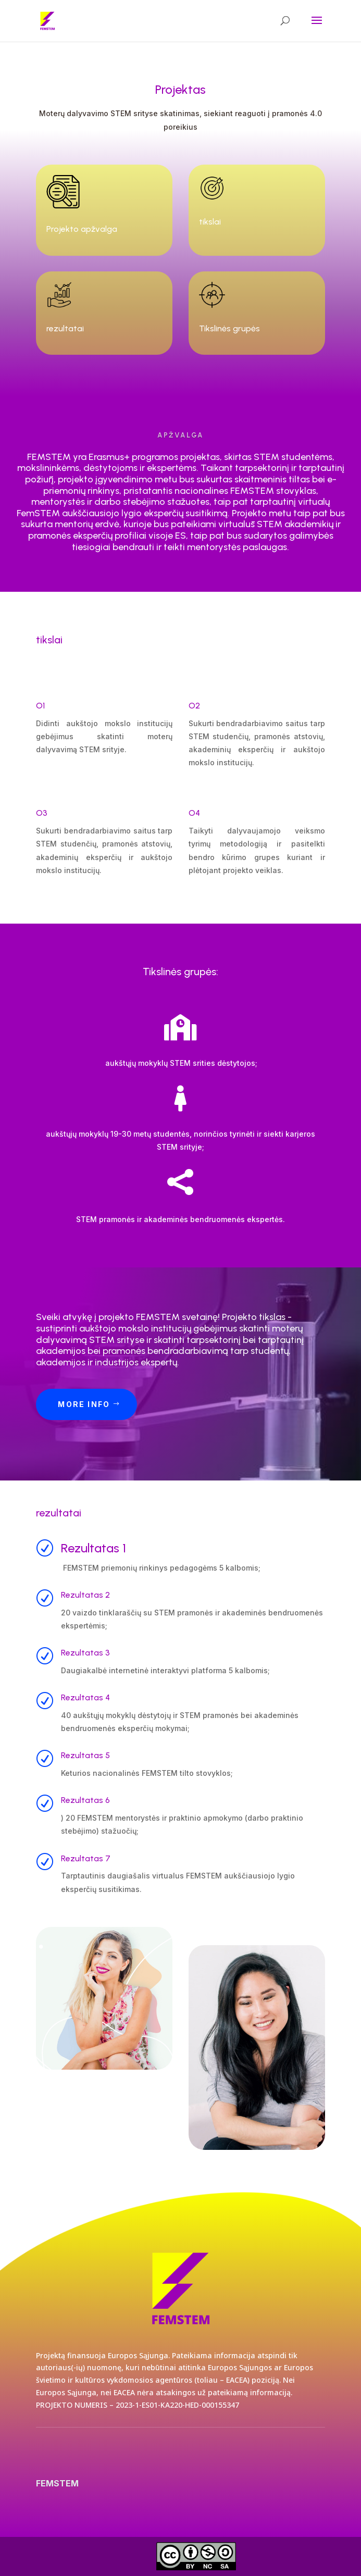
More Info (84, 1404)
